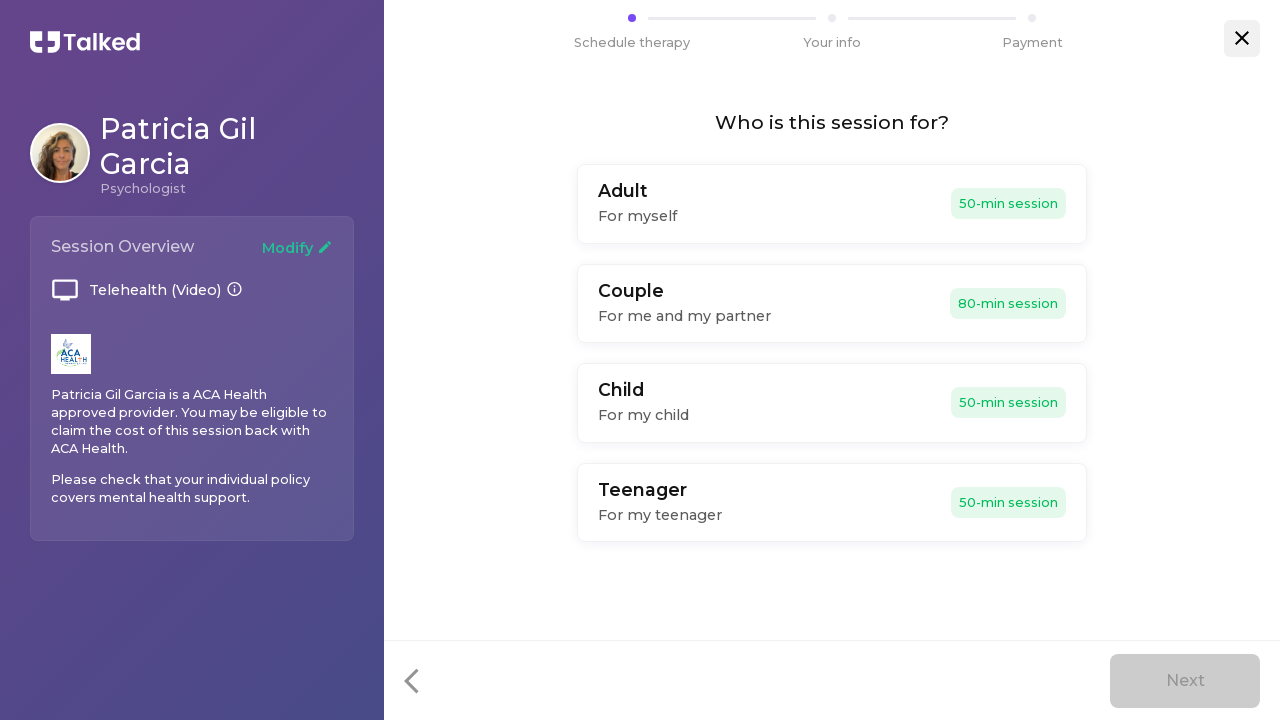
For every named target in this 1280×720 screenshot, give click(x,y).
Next (1185, 680)
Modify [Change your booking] (297, 248)
